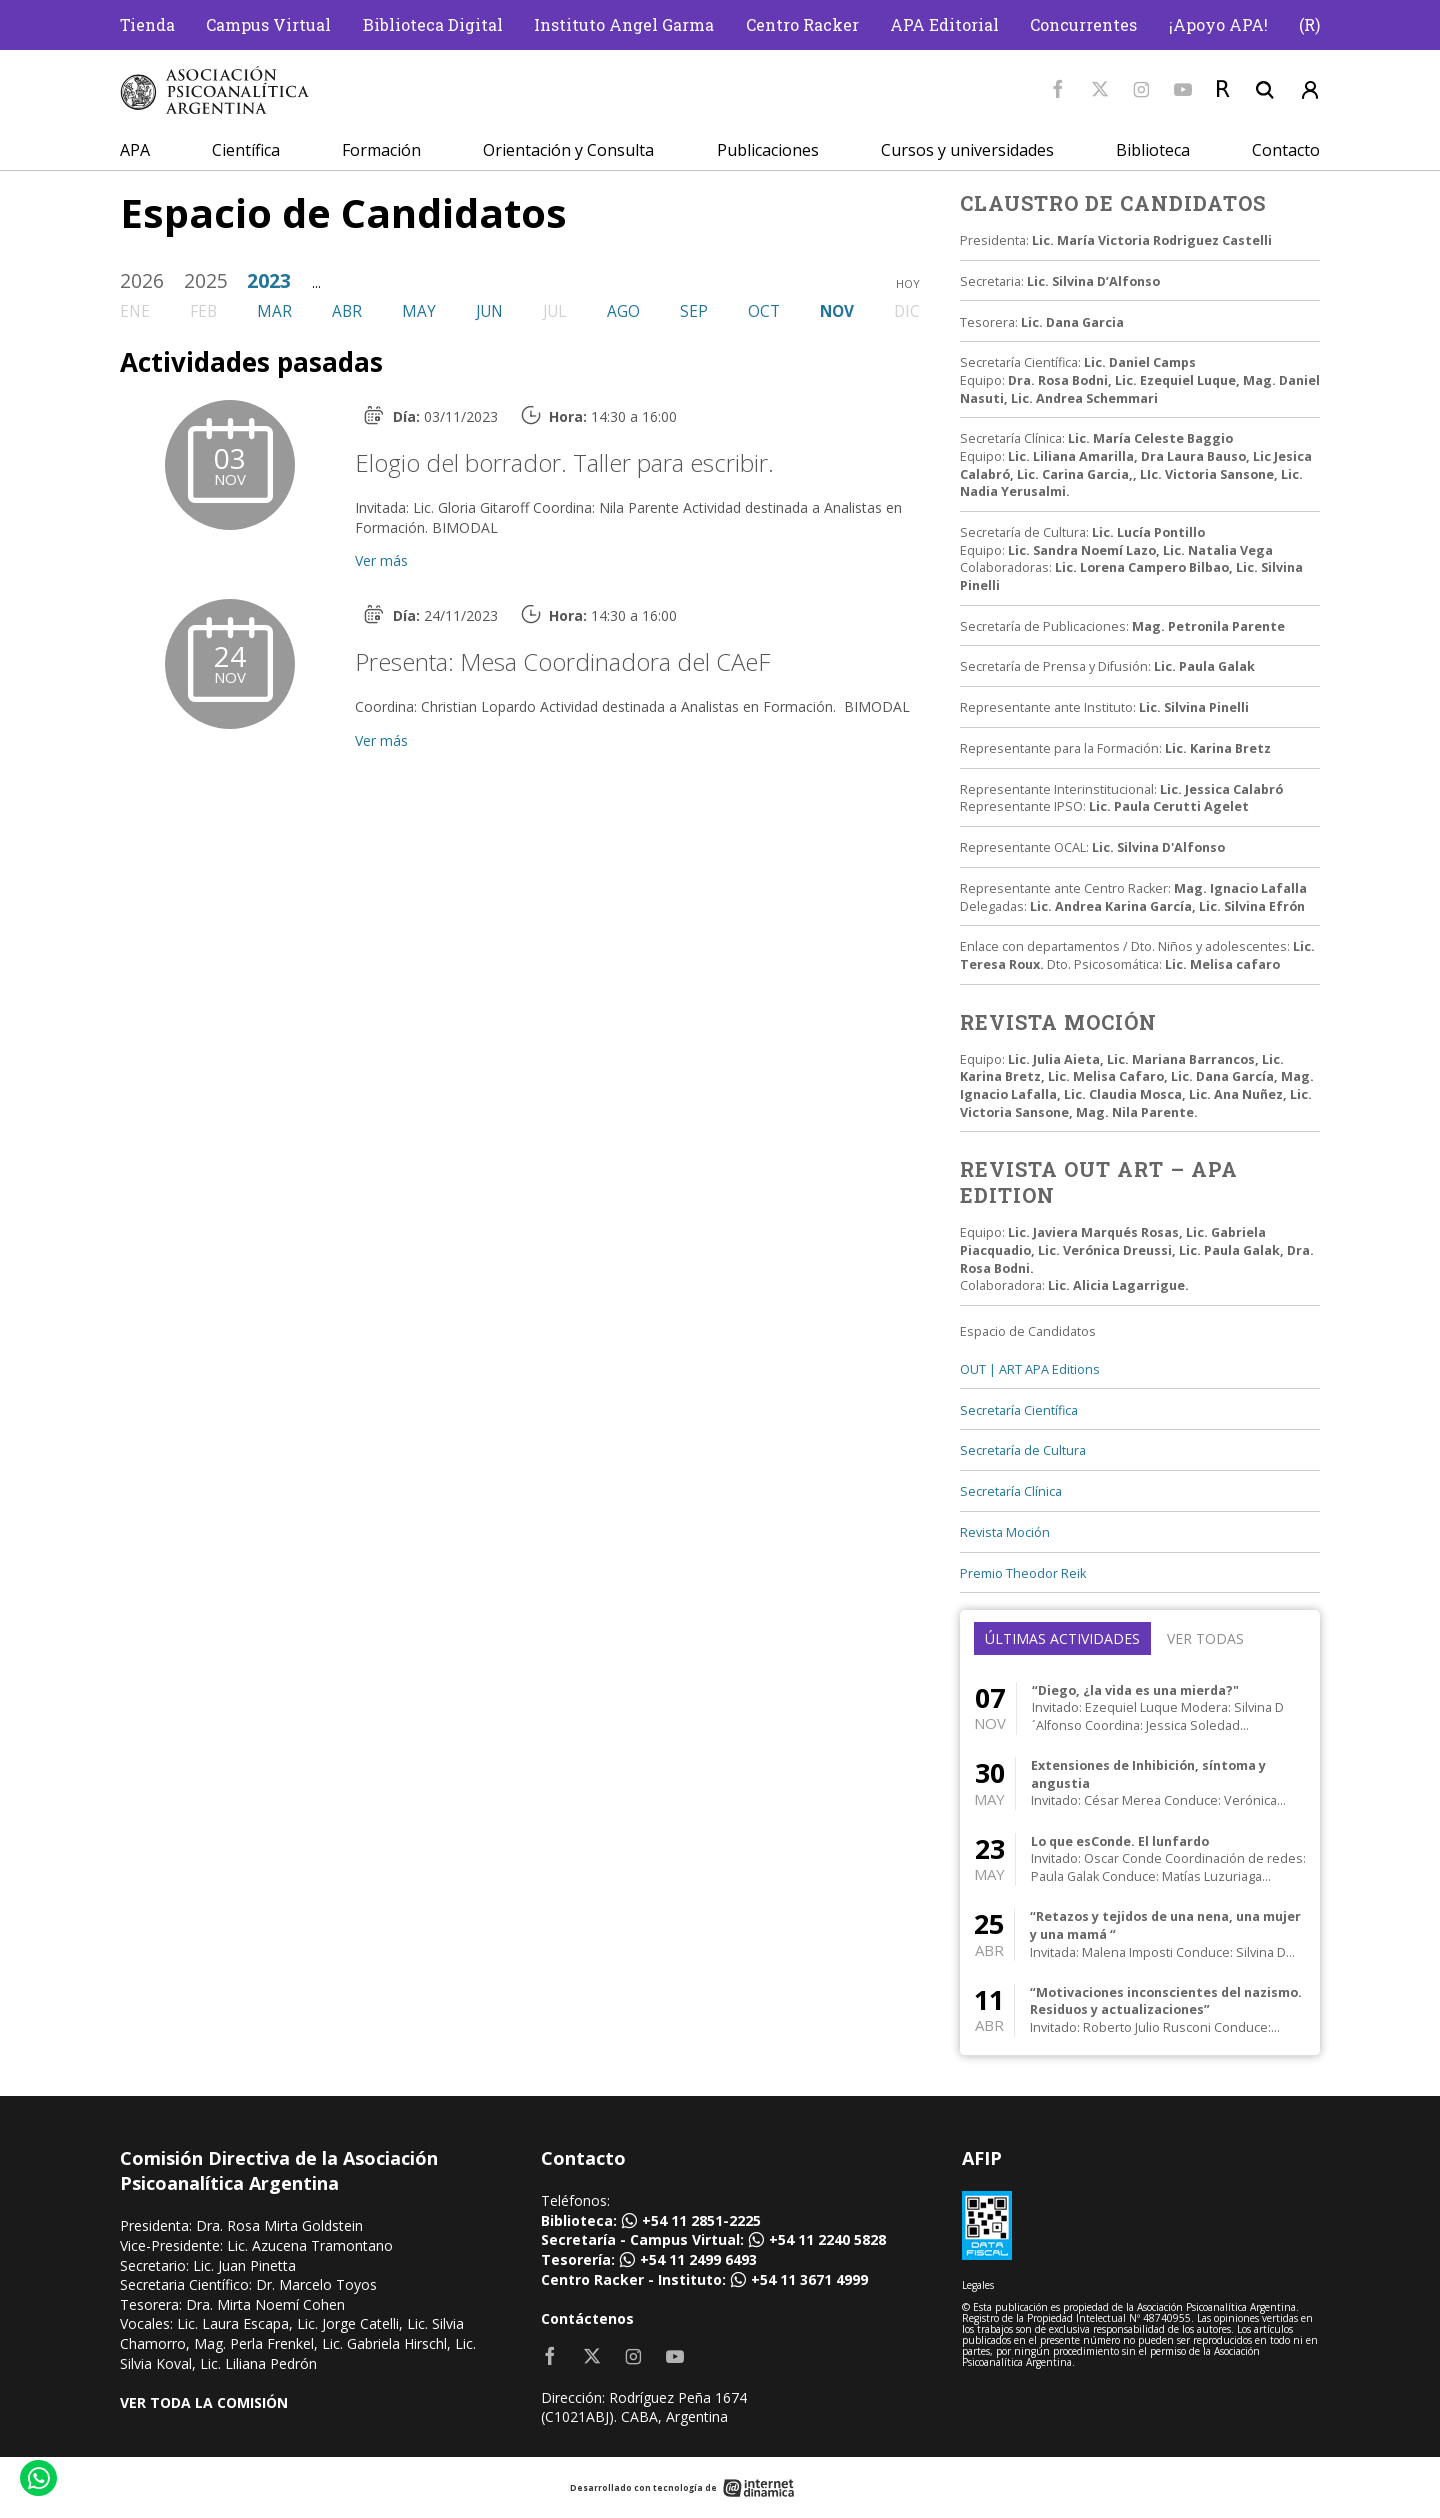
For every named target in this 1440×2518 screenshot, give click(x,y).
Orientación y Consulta (568, 150)
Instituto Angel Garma (624, 24)
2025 (206, 280)
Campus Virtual (268, 24)
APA (135, 150)
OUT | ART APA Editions (1030, 1369)
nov (837, 311)
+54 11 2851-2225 (701, 2220)
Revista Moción (1005, 1532)
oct (764, 311)
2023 (269, 280)
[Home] (215, 90)
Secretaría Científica (1019, 1410)
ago (623, 311)
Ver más (381, 560)
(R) (1309, 24)
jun (489, 311)
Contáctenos (587, 2318)
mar (274, 311)
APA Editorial (944, 24)
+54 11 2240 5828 (827, 2239)
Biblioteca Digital (433, 24)
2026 (142, 280)
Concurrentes (1083, 24)
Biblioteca (1153, 150)
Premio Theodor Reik (1023, 1573)
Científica (246, 150)
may (419, 311)
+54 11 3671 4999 (809, 2279)
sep (694, 311)
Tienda (147, 24)
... (316, 282)
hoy (908, 283)
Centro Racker (802, 24)
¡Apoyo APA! (1218, 24)
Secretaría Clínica (1011, 1491)
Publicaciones (768, 150)
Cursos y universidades (967, 150)
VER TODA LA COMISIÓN (204, 2402)
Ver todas (1205, 1638)
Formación (381, 150)
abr (347, 311)
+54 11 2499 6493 (698, 2259)
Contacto (1286, 150)
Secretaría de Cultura (1023, 1450)
